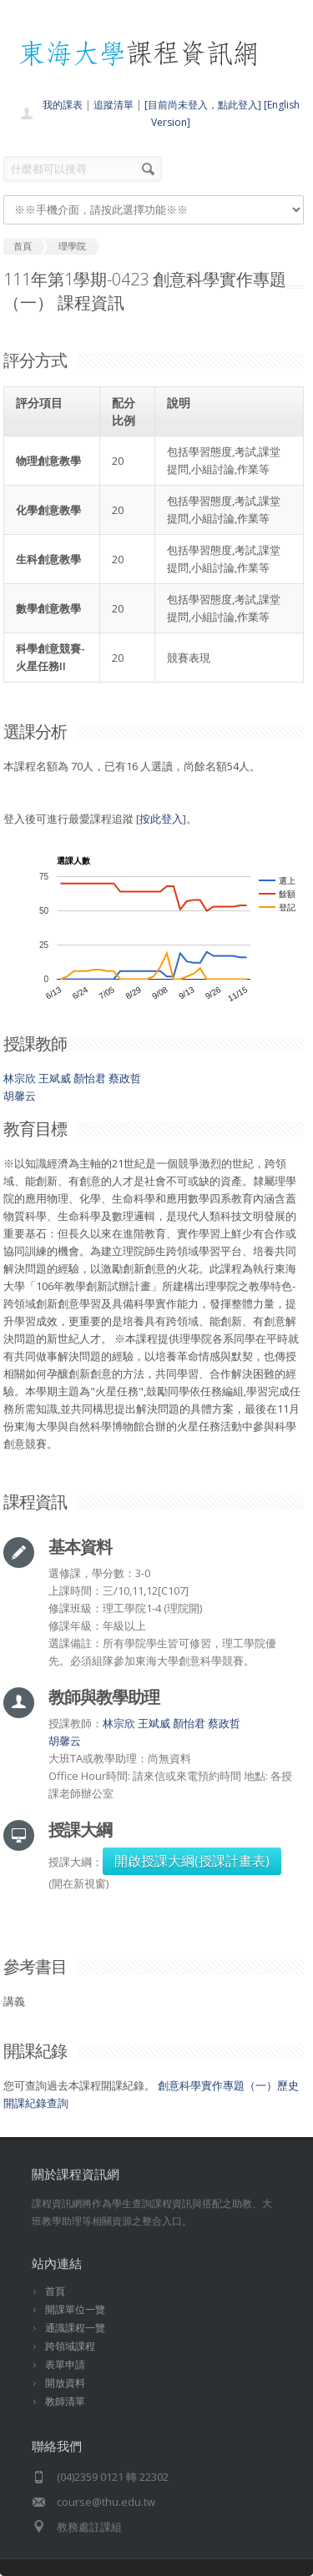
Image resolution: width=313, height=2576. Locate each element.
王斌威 (54, 1078)
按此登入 (161, 818)
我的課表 (63, 105)
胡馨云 (19, 1095)
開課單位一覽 (75, 2309)
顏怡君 (89, 1078)
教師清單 (65, 2401)
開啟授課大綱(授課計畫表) (192, 1861)
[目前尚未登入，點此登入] (202, 105)
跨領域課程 (70, 2346)
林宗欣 (19, 1078)
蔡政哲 (125, 1078)
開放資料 (65, 2383)
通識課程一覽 (75, 2328)
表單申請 (65, 2364)
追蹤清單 (113, 105)
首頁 (55, 2291)
